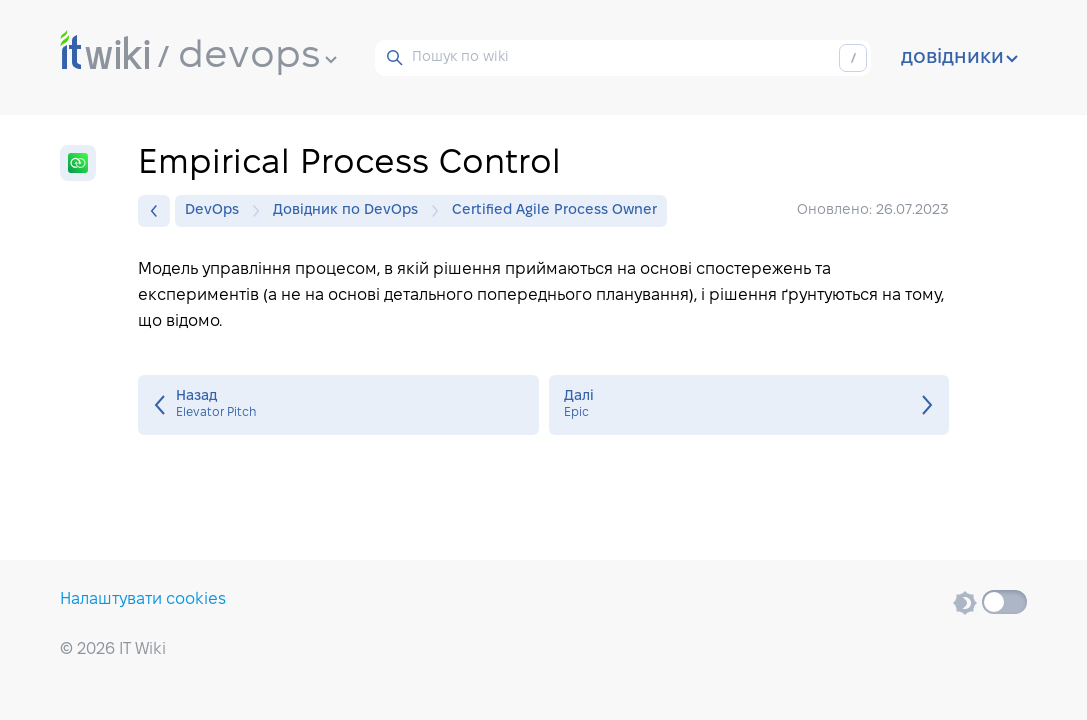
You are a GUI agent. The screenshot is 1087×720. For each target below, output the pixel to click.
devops (257, 57)
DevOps (217, 211)
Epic (749, 405)
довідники (959, 58)
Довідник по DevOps (350, 211)
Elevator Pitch (338, 405)
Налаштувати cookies (143, 599)
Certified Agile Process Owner (554, 210)
